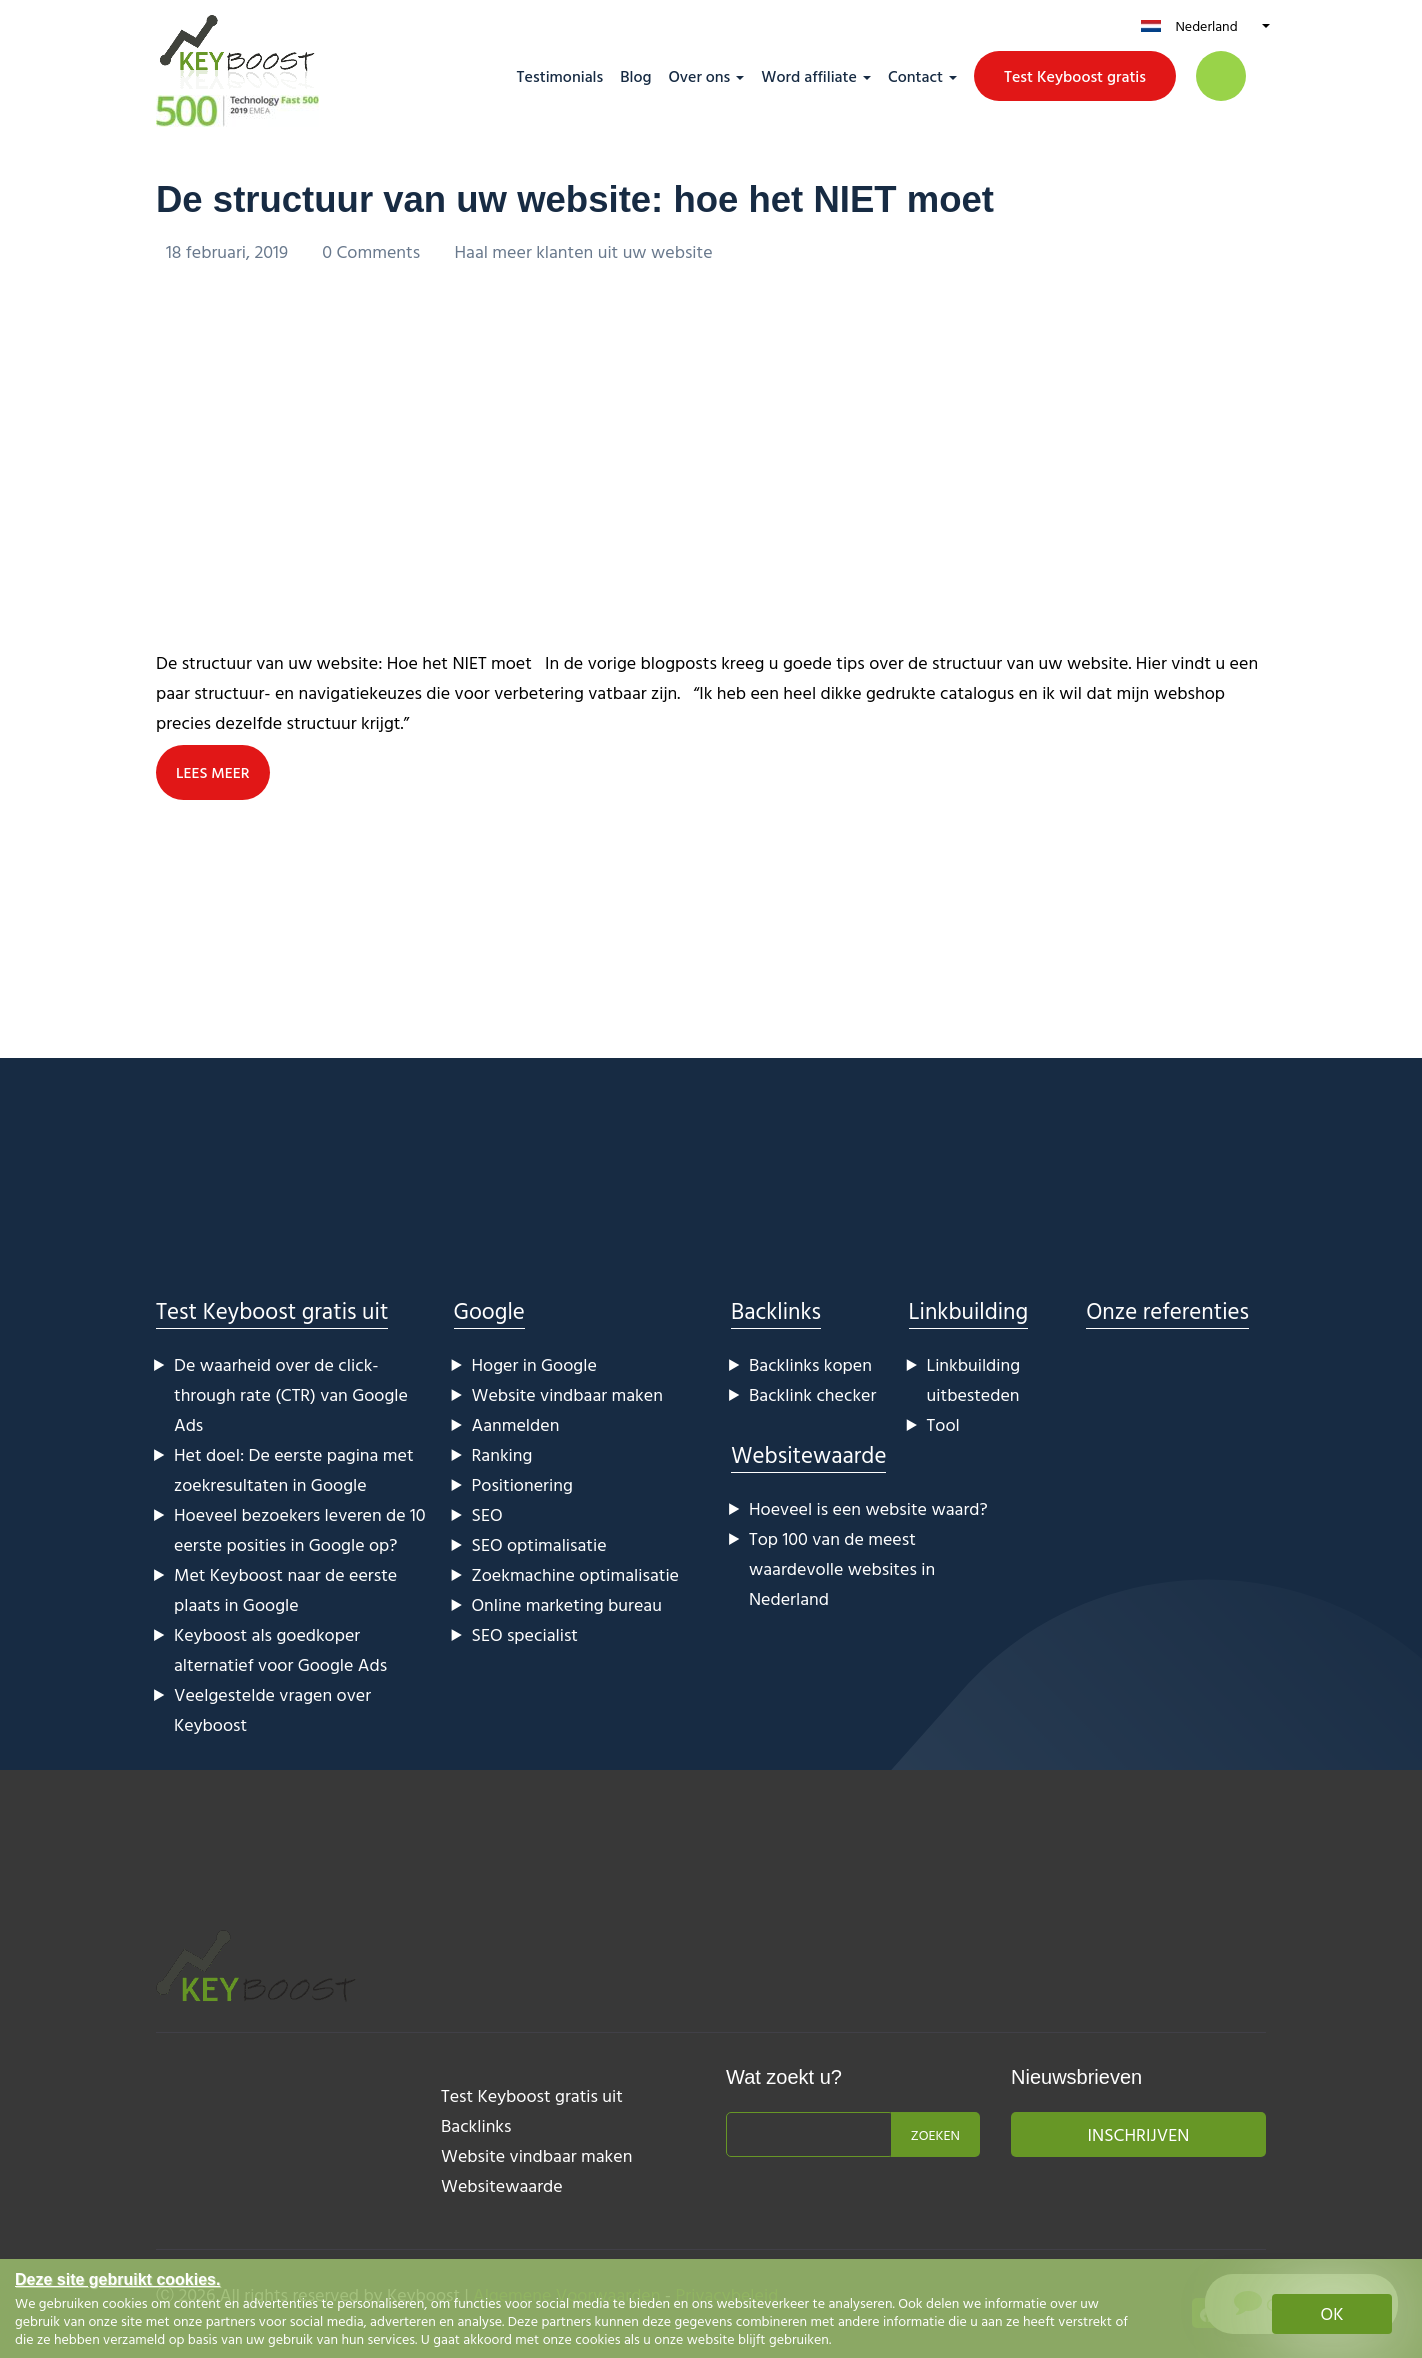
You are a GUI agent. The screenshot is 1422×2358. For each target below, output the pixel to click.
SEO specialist (525, 1634)
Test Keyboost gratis (1075, 76)
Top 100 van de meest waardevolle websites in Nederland (842, 1568)
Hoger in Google (534, 1364)
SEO (487, 1514)
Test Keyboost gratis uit (272, 1310)
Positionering (522, 1484)
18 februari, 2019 (229, 251)
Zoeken (935, 2134)
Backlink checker (812, 1394)
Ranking (502, 1454)
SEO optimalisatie (539, 1544)
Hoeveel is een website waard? (868, 1508)
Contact (915, 76)
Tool (943, 1424)
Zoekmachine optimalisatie (576, 1574)
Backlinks (776, 1310)
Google (489, 1310)
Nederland (1206, 25)
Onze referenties (1167, 1310)
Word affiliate (809, 76)
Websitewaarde (808, 1454)
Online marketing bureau (567, 1604)
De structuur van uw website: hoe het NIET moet (615, 198)
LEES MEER (214, 773)
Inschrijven (1139, 2134)
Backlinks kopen (810, 1364)
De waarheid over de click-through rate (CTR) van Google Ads (291, 1394)
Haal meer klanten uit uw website (584, 251)
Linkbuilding (969, 1310)
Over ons (699, 76)
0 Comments (373, 251)
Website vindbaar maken (567, 1394)
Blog (635, 76)
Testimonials (560, 76)
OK (1332, 2313)
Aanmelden (516, 1424)
